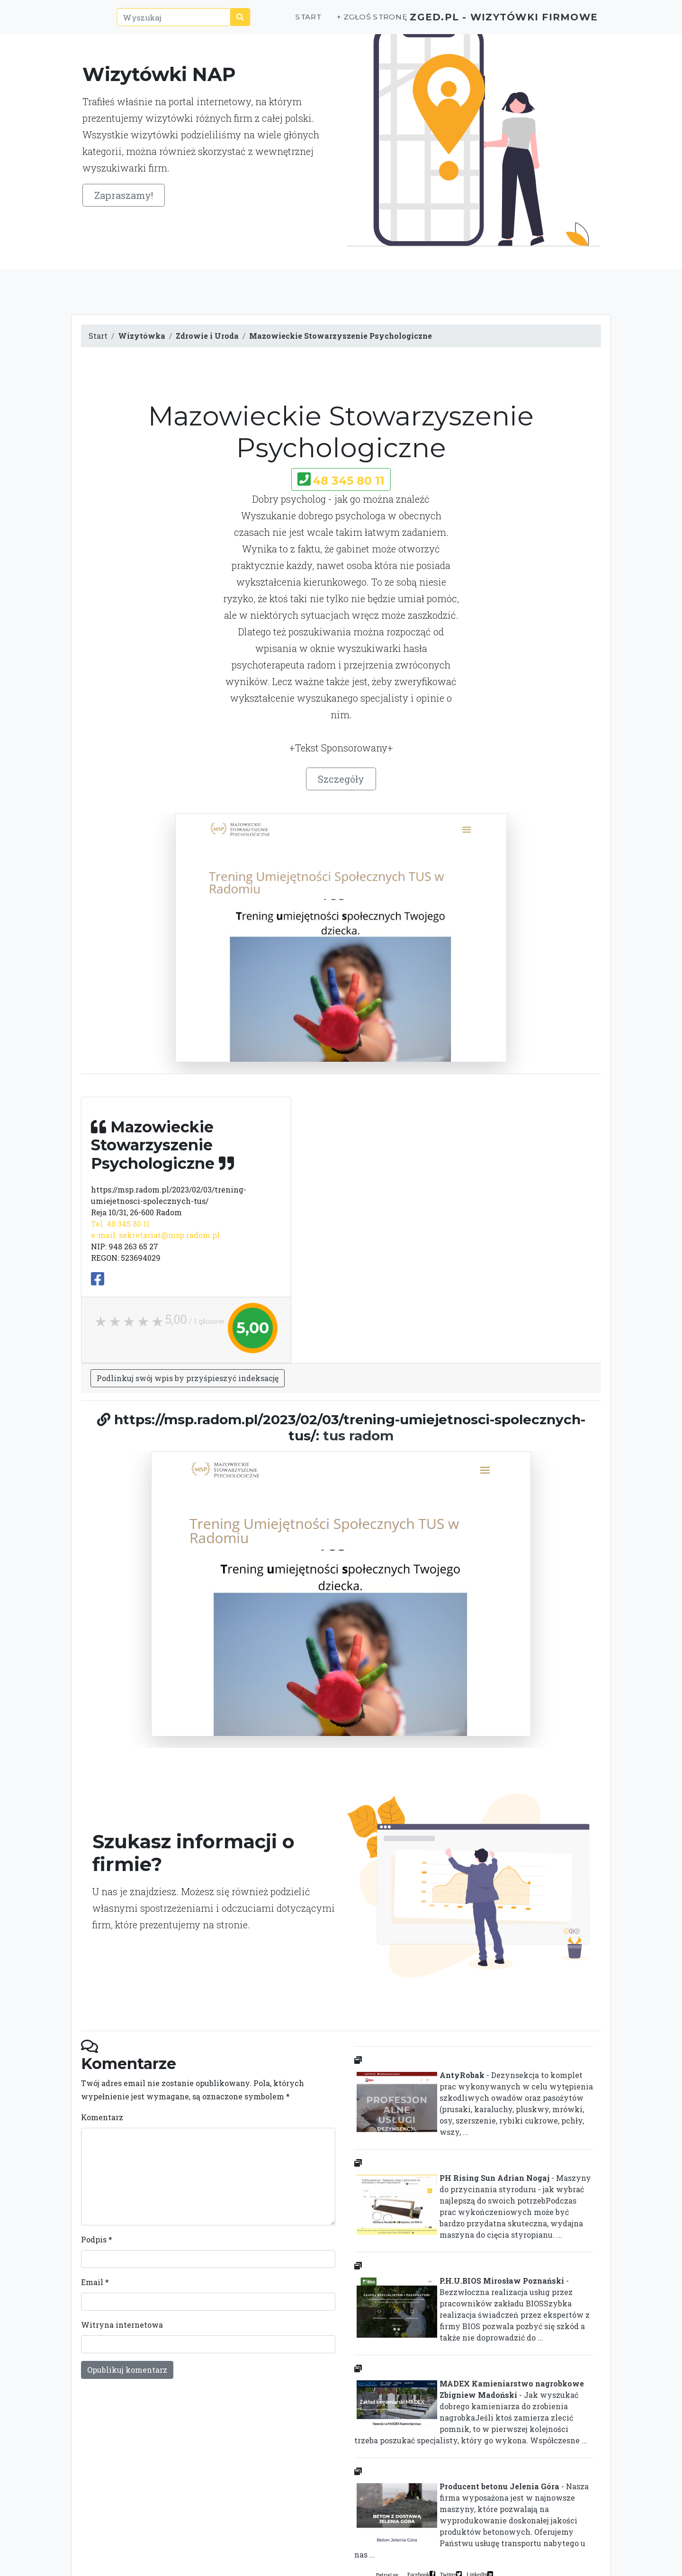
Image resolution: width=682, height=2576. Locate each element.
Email (95, 2282)
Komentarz (102, 2117)
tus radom (358, 1436)
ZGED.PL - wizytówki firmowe (487, 22)
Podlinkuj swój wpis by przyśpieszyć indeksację (187, 1378)
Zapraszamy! (123, 195)
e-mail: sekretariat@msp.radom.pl (155, 1235)
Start (274, 22)
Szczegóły (341, 779)
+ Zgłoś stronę (337, 22)
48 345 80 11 (349, 481)
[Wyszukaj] (157, 22)
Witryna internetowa (122, 2325)
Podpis (96, 2239)
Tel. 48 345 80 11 (120, 1224)
